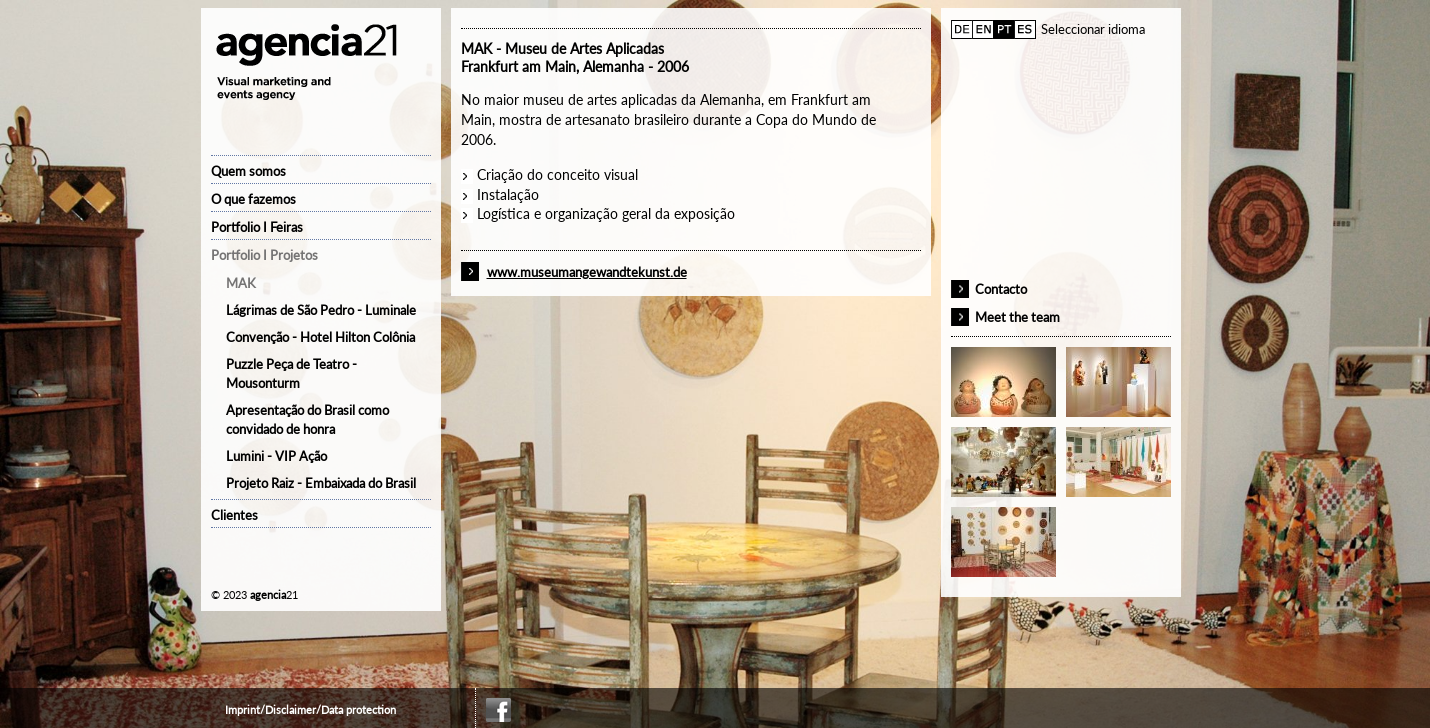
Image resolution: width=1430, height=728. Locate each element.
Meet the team (1017, 317)
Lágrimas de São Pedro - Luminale (321, 310)
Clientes (234, 515)
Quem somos (248, 171)
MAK (241, 283)
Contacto (1001, 289)
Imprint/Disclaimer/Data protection (310, 709)
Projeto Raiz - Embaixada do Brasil (321, 483)
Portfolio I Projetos (264, 255)
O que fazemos (253, 199)
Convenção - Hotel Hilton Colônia (320, 337)
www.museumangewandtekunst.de (587, 272)
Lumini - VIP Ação (276, 456)
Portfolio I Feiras (257, 227)
